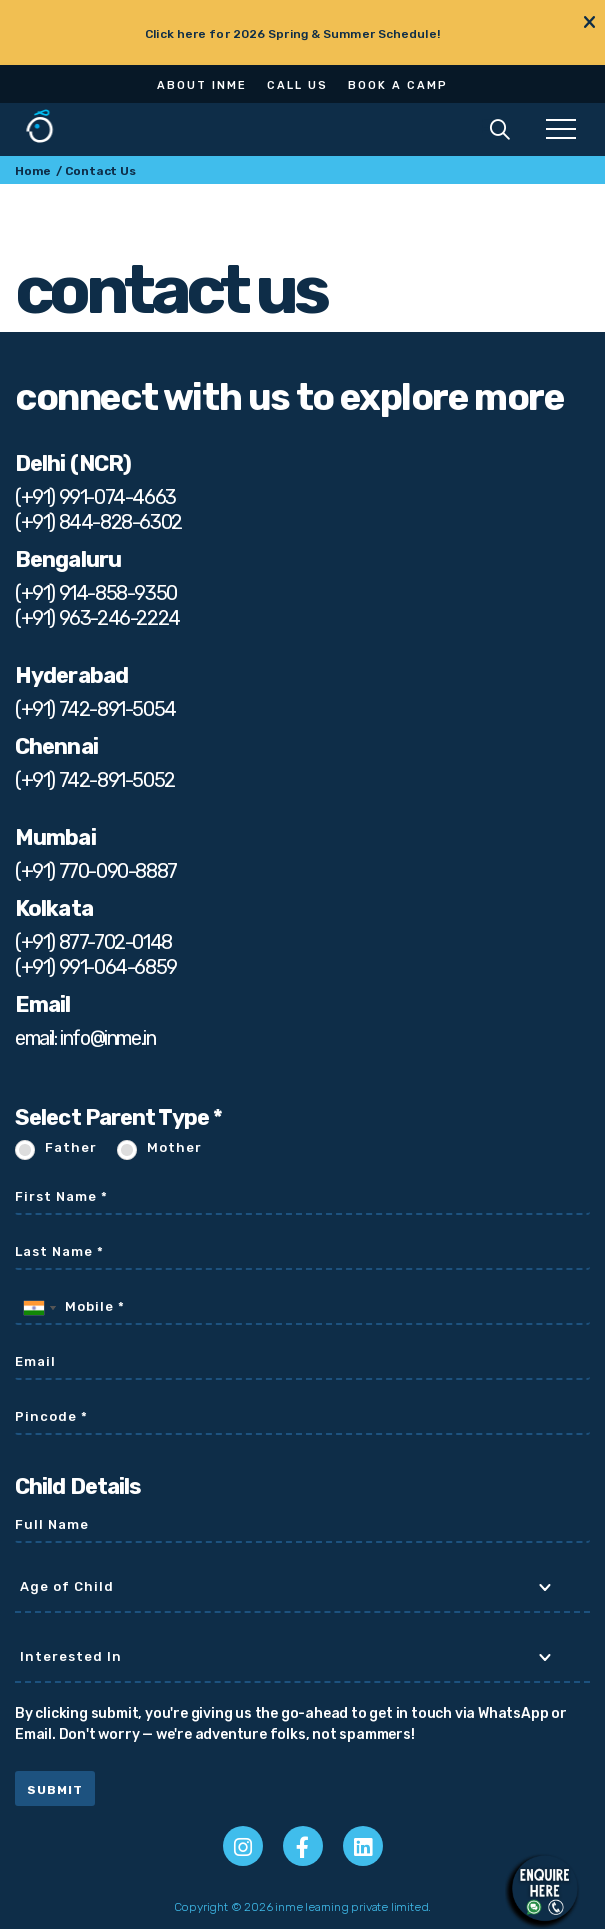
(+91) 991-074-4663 (95, 497)
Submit (55, 1790)
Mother (174, 1147)
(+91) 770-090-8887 (96, 871)
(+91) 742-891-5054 (95, 709)
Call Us (297, 85)
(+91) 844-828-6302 (98, 522)
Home (33, 171)
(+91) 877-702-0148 (93, 942)
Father (71, 1147)
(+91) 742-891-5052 (95, 780)
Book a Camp (398, 85)
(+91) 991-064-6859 (96, 967)
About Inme (202, 85)
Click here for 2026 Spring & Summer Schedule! (292, 34)
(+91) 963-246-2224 (97, 618)
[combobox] (39, 1307)
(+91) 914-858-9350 (96, 593)
